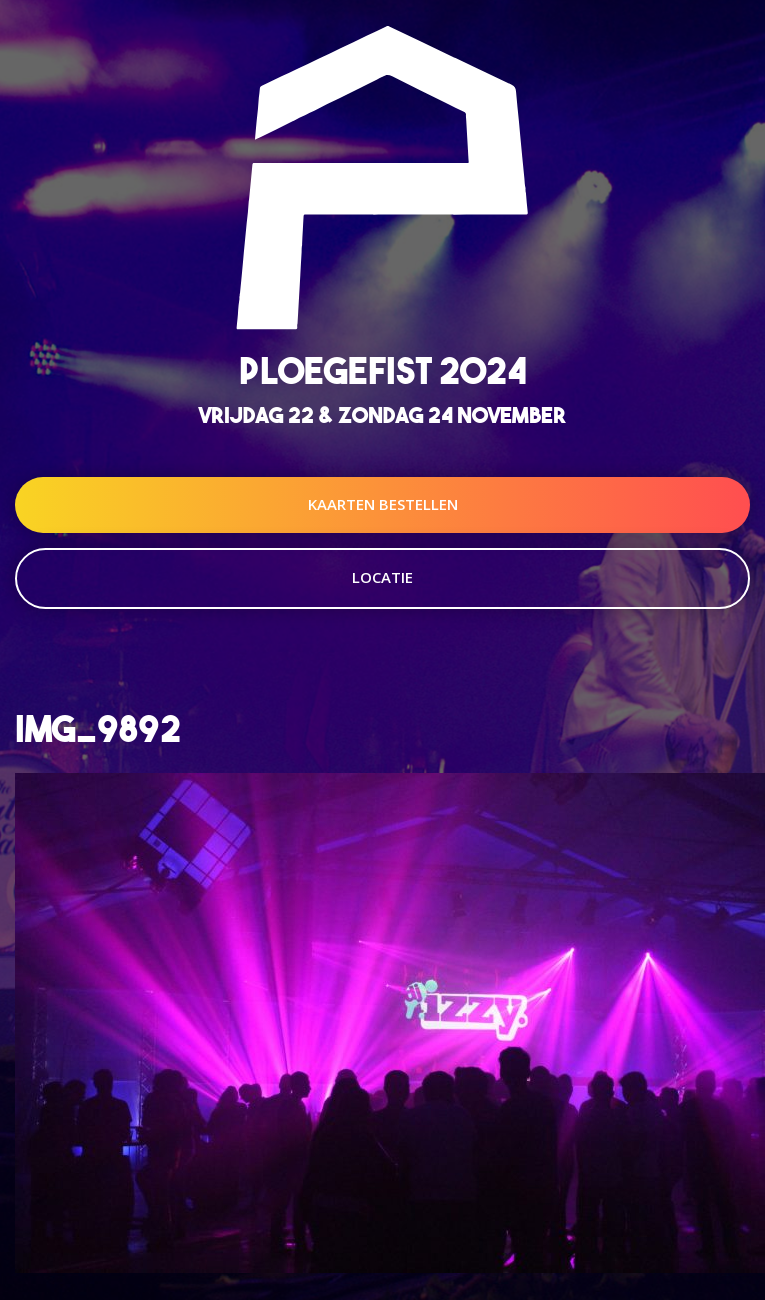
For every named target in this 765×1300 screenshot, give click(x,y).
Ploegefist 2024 (383, 370)
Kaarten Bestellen (383, 504)
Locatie (382, 577)
